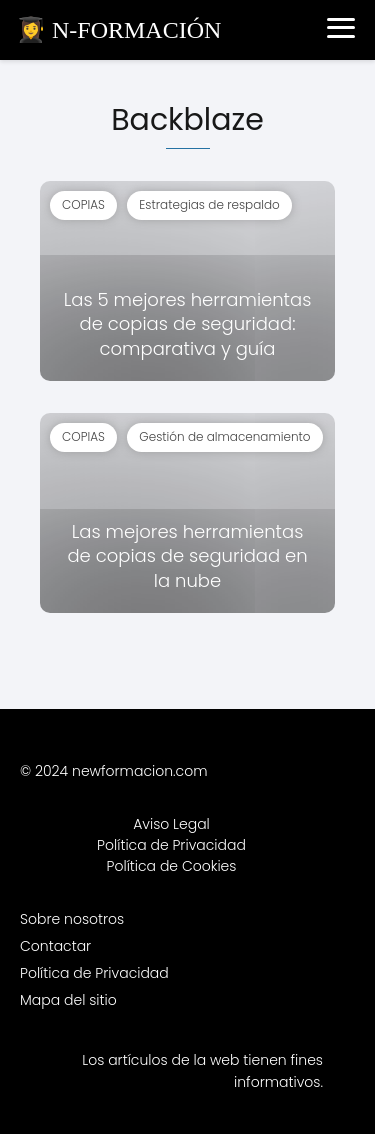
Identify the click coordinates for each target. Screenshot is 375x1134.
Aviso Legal (171, 824)
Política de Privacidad (171, 845)
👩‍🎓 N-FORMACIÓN (118, 30)
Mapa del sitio (68, 1000)
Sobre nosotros (72, 919)
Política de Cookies (172, 866)
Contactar (55, 946)
